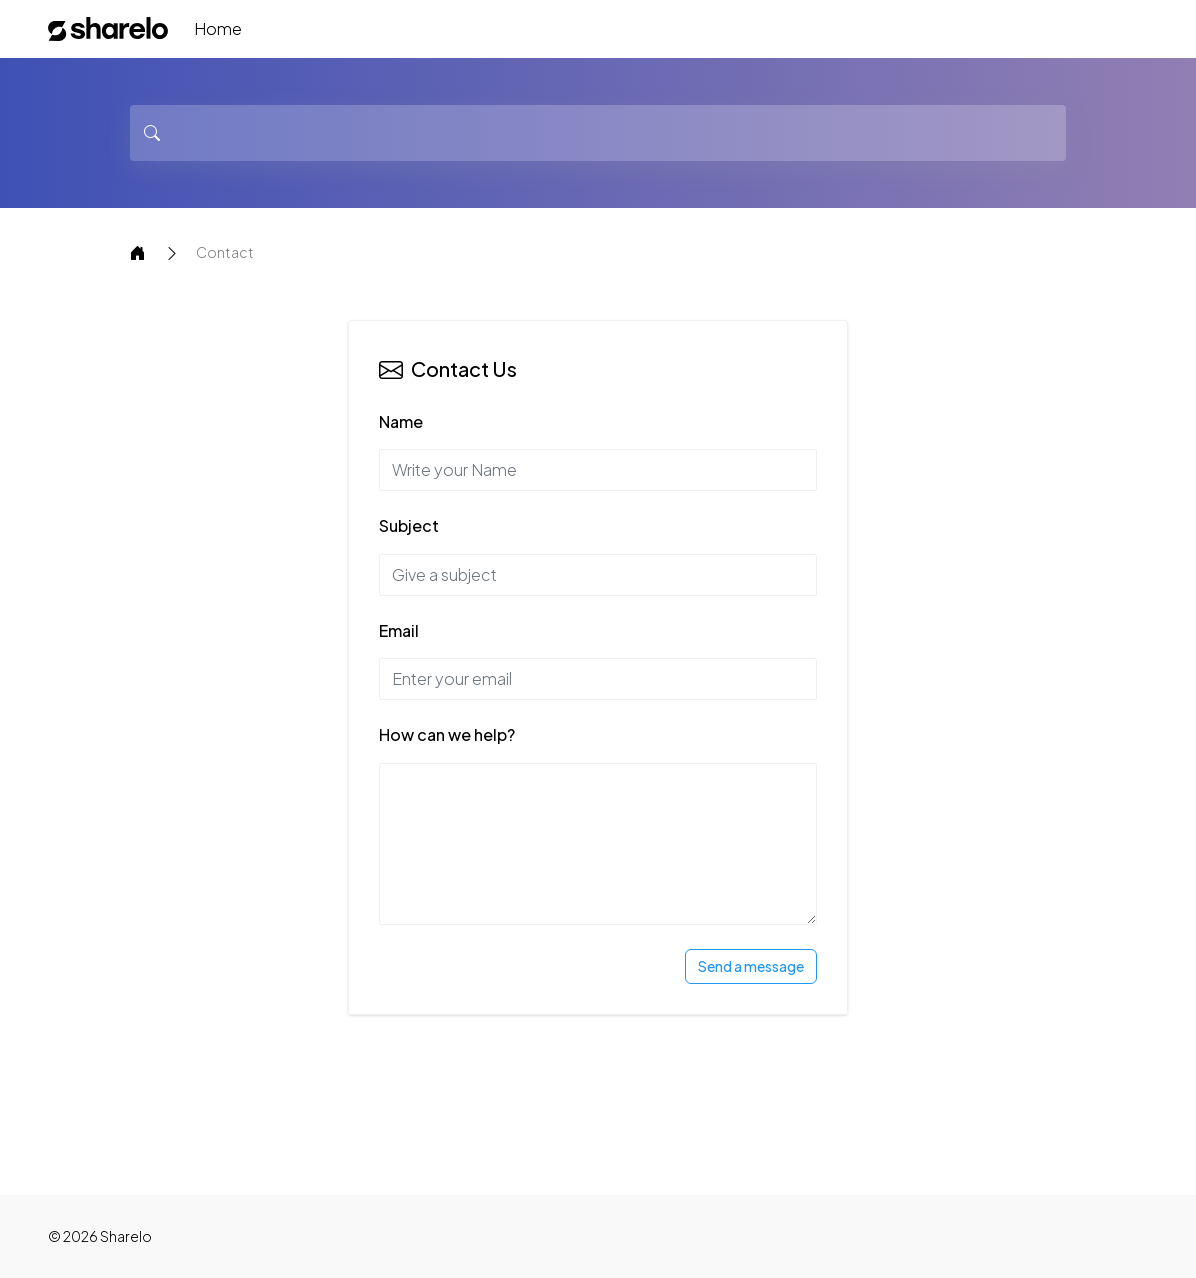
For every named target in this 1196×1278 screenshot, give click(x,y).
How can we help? (447, 734)
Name (401, 421)
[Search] (598, 133)
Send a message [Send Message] (751, 966)
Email (399, 630)
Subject (409, 525)
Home (218, 28)
